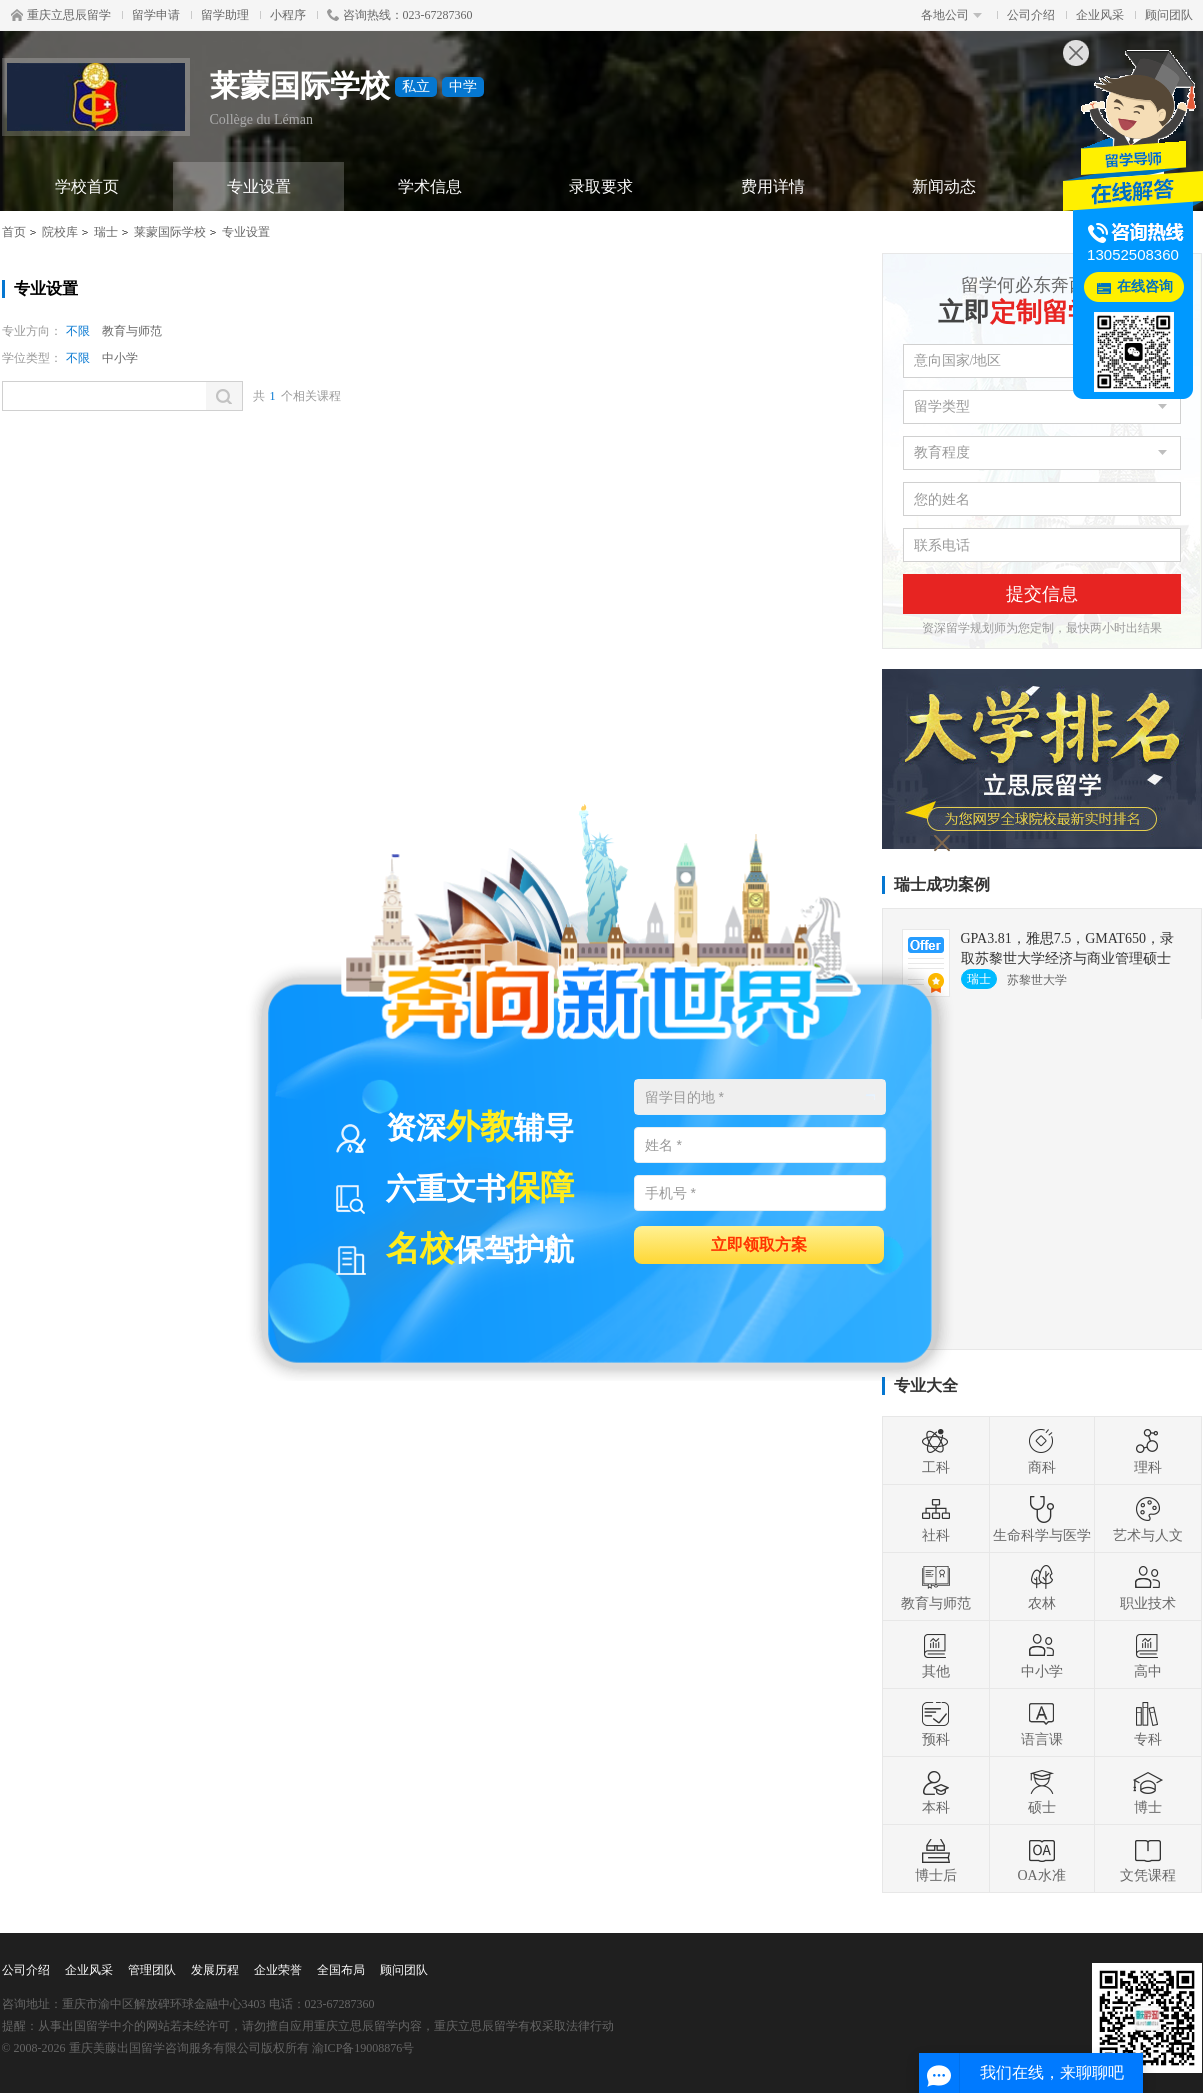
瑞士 (106, 232)
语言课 (1042, 1723)
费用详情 (773, 186)
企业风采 (1100, 15)
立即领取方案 (759, 1243)
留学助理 (225, 15)
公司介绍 (1031, 15)
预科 (936, 1723)
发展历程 (215, 1970)
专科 (1148, 1723)
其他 (936, 1655)
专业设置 (259, 186)
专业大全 (926, 1385)
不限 (78, 331)
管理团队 (152, 1970)
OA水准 (1041, 1859)
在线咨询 (1145, 286)
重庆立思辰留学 (61, 15)
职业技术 (1148, 1587)
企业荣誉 (278, 1970)
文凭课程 (1148, 1859)
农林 (1042, 1587)
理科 (1148, 1451)
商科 (1042, 1451)
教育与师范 (132, 331)
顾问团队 (1169, 15)
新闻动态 (944, 186)
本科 (936, 1791)
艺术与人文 (1148, 1519)
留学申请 (156, 15)
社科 (936, 1519)
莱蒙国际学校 (170, 232)
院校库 (60, 232)
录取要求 (601, 186)
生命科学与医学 (1042, 1519)
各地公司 (951, 15)
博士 (1148, 1791)
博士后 (936, 1859)
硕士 (1042, 1791)
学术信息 (430, 186)
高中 (1148, 1655)
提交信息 (1042, 594)
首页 (14, 232)
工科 (936, 1451)
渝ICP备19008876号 (363, 2048)
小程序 (288, 15)
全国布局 (341, 1970)
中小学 (120, 358)
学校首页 (87, 186)
